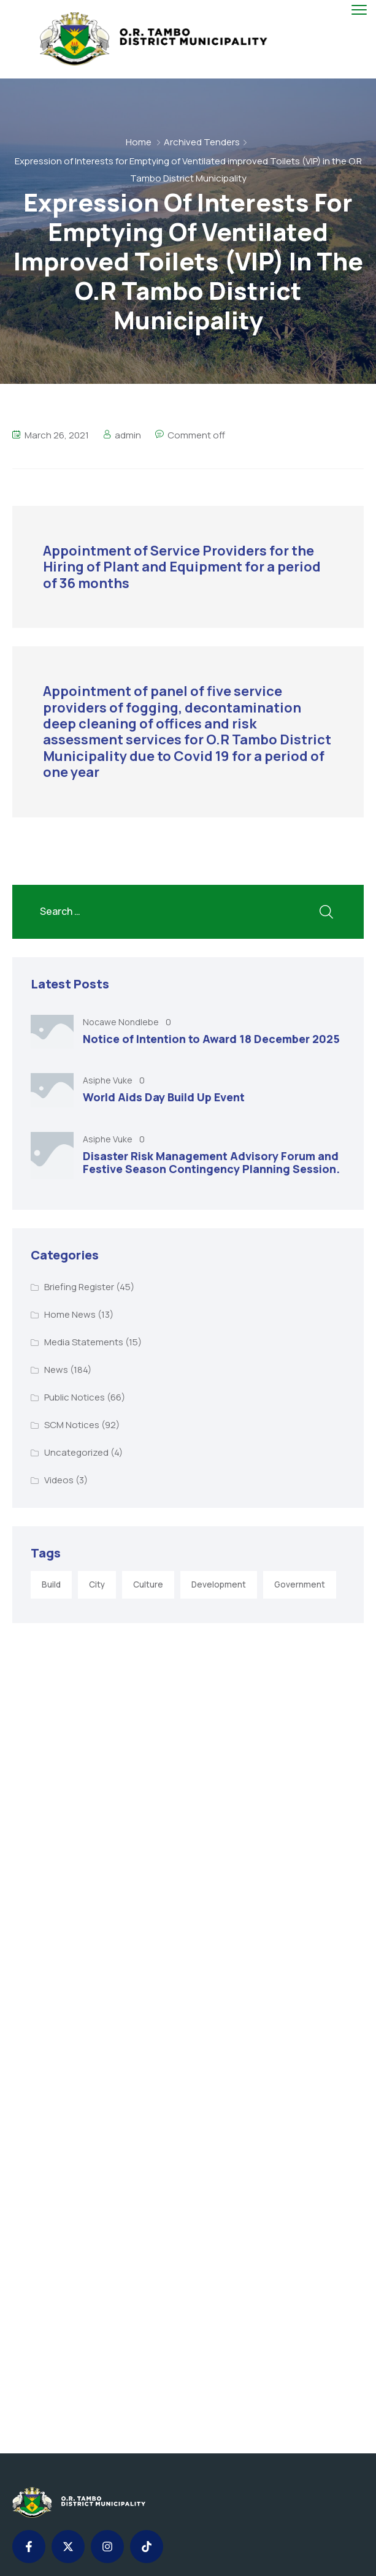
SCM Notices (71, 1424)
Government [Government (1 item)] (299, 1584)
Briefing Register (79, 1286)
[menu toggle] (359, 10)
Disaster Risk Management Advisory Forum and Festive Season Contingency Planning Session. (211, 1162)
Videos (59, 1479)
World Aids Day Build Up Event (164, 1097)
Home (139, 142)
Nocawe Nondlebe (122, 1022)
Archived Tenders (202, 142)
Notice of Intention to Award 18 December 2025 (211, 1038)
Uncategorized (76, 1452)
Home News (70, 1314)
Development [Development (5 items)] (218, 1584)
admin (128, 435)
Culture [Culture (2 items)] (148, 1584)
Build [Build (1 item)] (51, 1584)
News (56, 1369)
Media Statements (83, 1342)
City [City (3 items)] (97, 1584)
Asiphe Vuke (108, 1080)
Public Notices (74, 1397)
